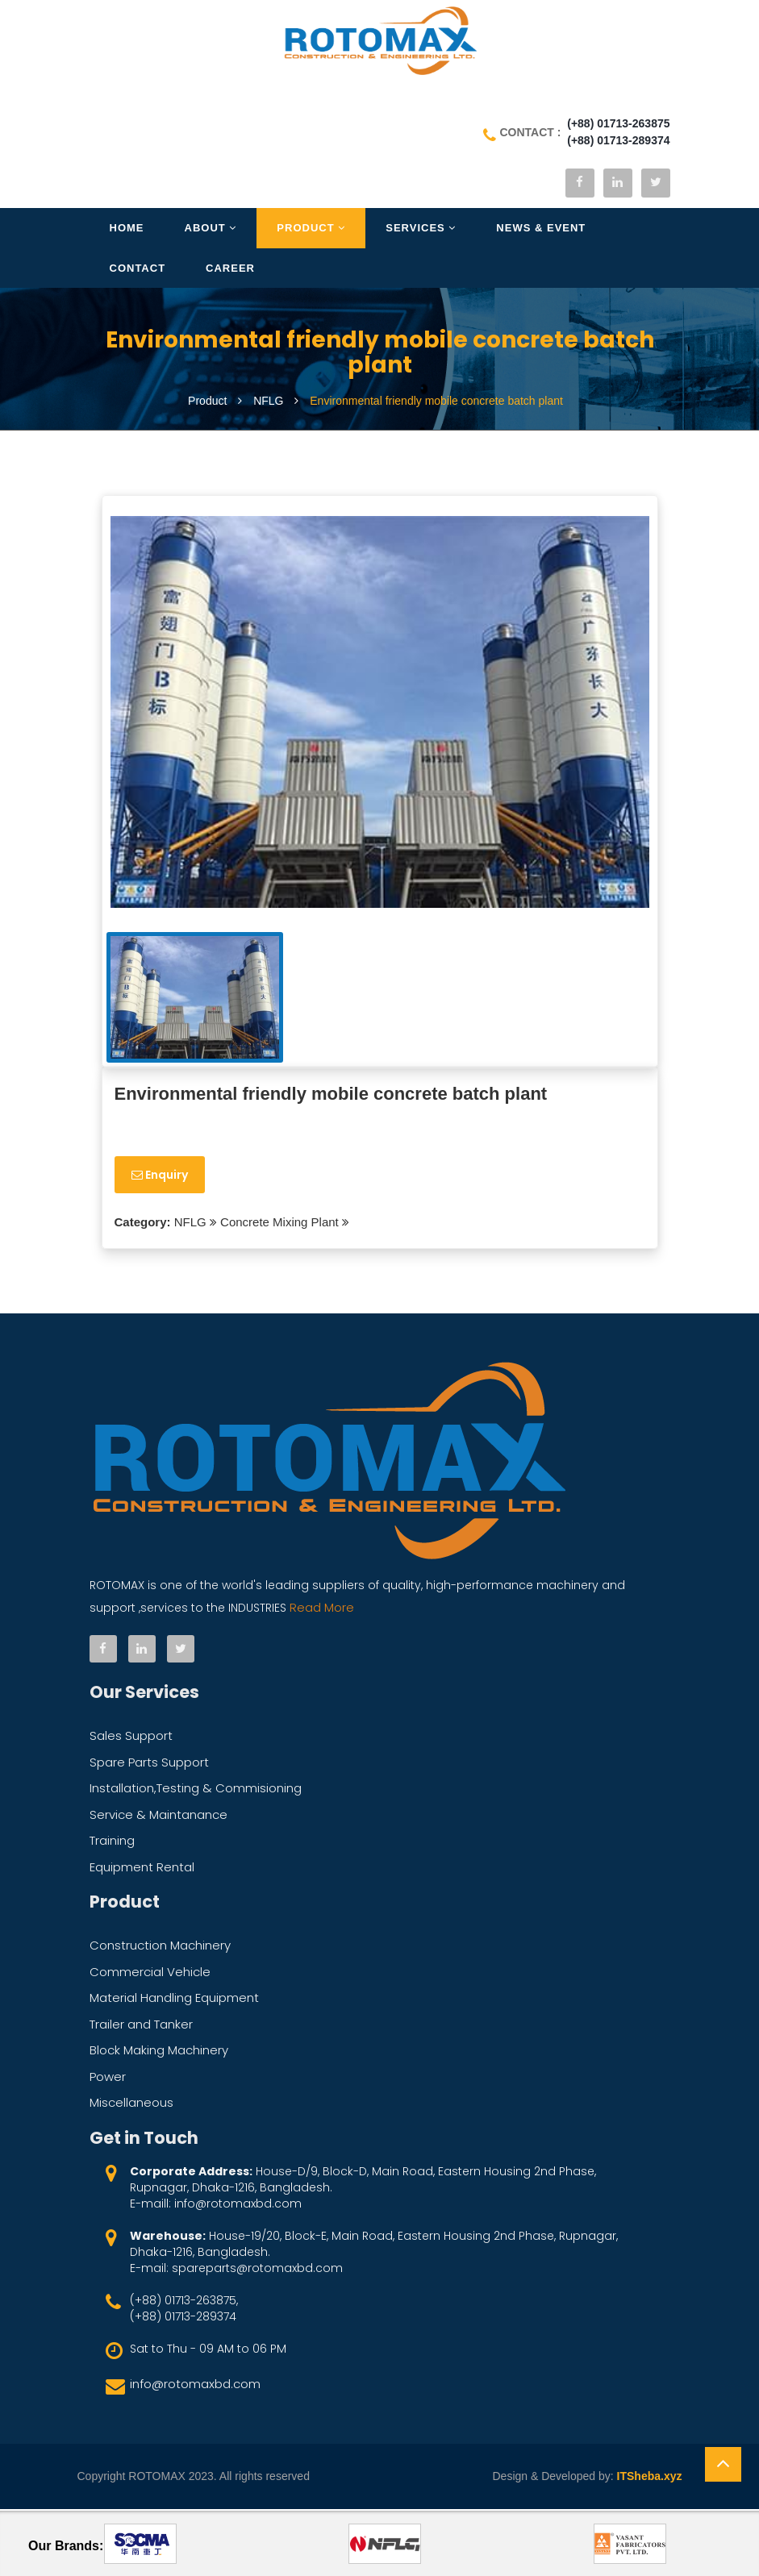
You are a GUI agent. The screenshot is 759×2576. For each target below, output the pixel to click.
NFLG (188, 1225)
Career (230, 270)
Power (108, 2078)
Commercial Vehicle (150, 1974)
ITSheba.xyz (649, 2478)
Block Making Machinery (159, 2052)
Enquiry (159, 1178)
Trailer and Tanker (141, 2026)
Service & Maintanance (158, 1816)
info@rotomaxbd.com (195, 2386)
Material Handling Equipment (174, 1999)
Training (112, 1842)
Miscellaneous (131, 2104)
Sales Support (131, 1737)
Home (127, 231)
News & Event (541, 231)
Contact (138, 270)
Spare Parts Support (149, 1764)
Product (311, 231)
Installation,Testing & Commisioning (196, 1790)
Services (421, 231)
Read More (320, 1609)
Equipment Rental (142, 1869)
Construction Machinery (160, 1947)
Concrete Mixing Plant (279, 1225)
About (211, 231)
